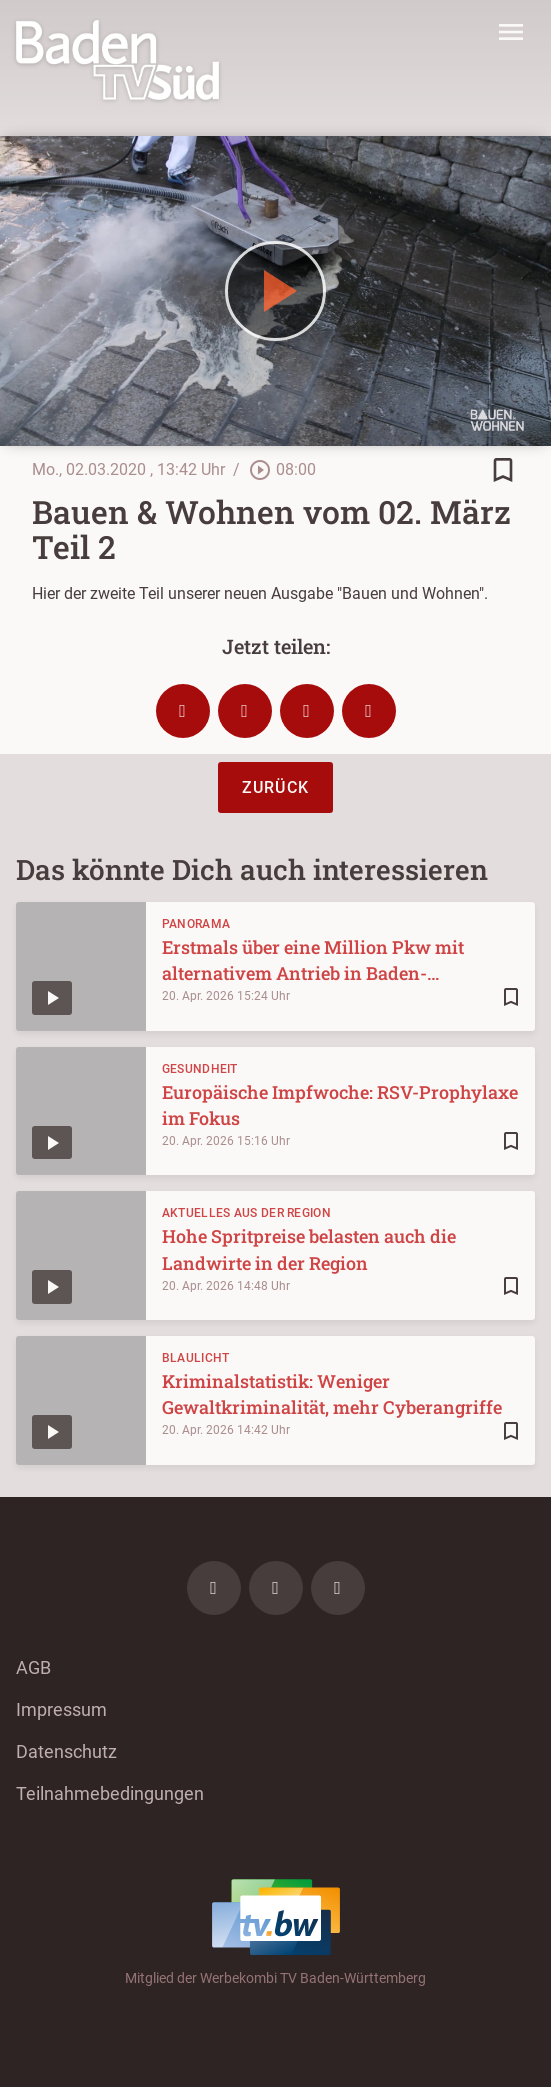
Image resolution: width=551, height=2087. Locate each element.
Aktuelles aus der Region (246, 1213)
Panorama (196, 924)
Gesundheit (200, 1069)
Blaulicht (196, 1358)
